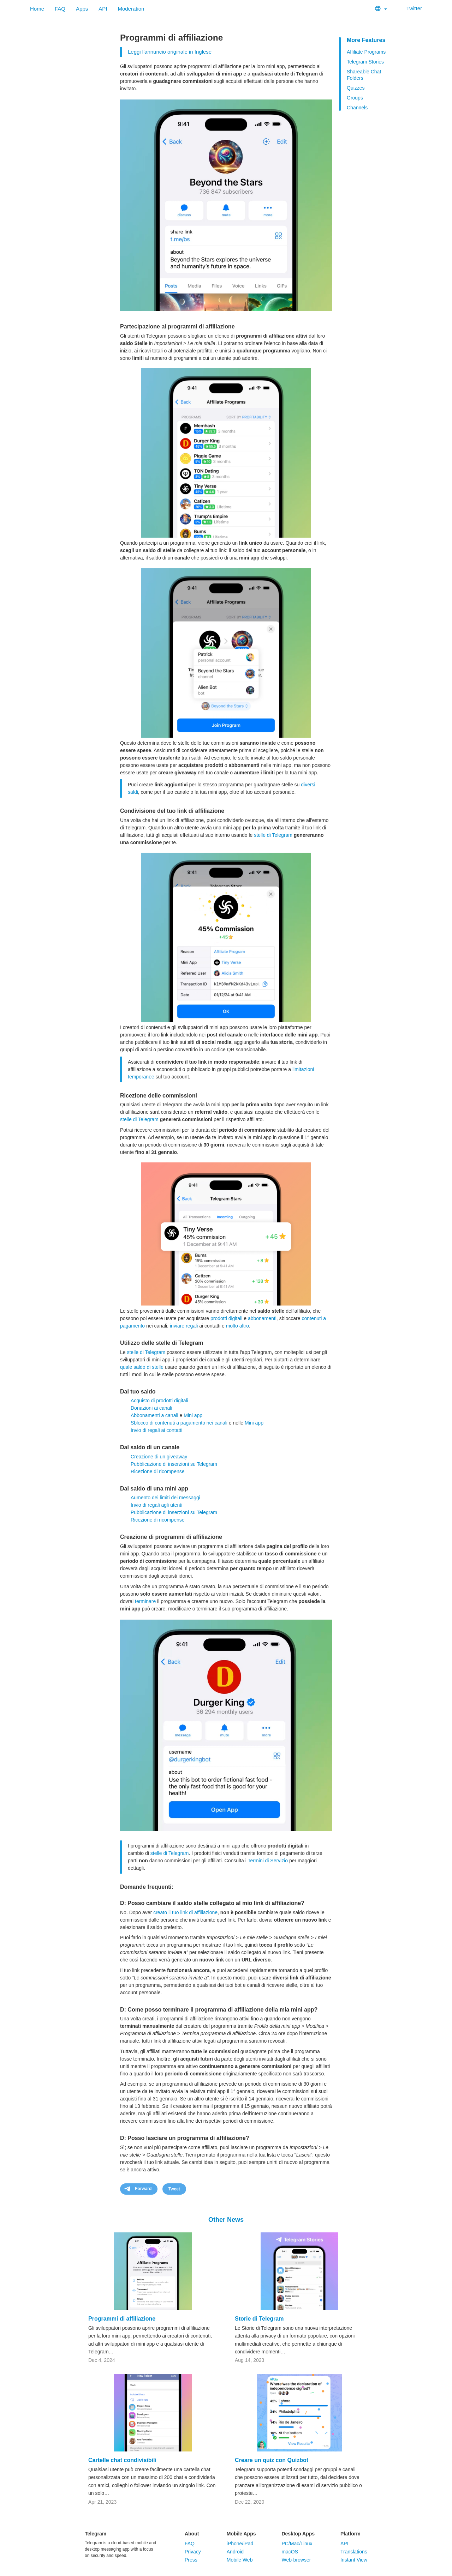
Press (191, 2560)
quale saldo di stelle (141, 1367)
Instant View (353, 2560)
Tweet (174, 2189)
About (192, 2533)
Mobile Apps (241, 2533)
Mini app (193, 1415)
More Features (366, 40)
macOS (289, 2551)
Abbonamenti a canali (154, 1415)
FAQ (60, 9)
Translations (353, 2551)
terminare (145, 1601)
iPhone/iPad (240, 2543)
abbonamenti (262, 1318)
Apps (82, 9)
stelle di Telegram (273, 835)
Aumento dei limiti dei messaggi (165, 1497)
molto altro (237, 1326)
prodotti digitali (226, 1318)
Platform (350, 2533)
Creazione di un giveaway (159, 1456)
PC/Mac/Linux (296, 2543)
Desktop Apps (298, 2533)
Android (235, 2551)
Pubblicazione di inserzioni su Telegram (174, 1464)
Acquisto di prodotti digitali (159, 1400)
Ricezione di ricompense (158, 1471)
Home (37, 9)
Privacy (193, 2551)
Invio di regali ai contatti (156, 1430)
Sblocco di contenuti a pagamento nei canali (179, 1423)
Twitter (410, 8)
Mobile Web (240, 2560)
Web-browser (296, 2560)
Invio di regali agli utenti (156, 1505)
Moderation (131, 9)
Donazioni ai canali (151, 1408)
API (103, 9)
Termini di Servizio (268, 1860)
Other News (226, 2219)
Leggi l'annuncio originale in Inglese (170, 52)
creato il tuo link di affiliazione (185, 1912)
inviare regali (184, 1326)
